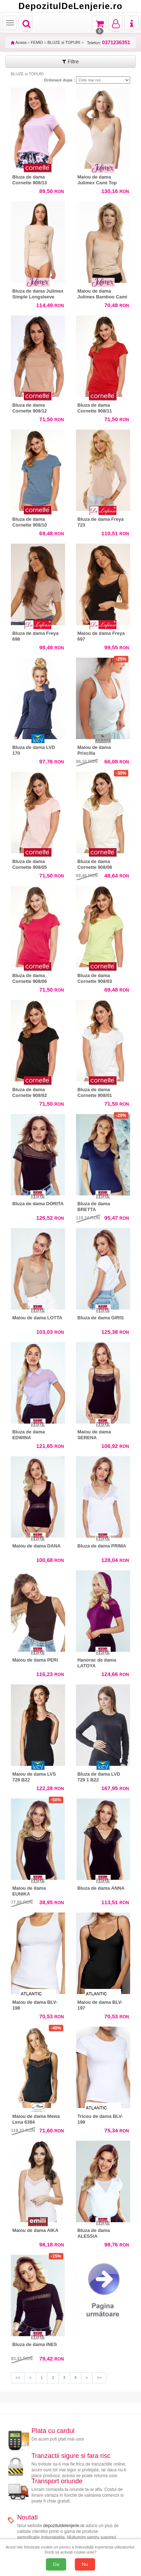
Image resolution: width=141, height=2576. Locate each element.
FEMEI (37, 42)
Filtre (70, 61)
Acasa (18, 42)
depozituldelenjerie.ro (63, 2525)
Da (56, 2564)
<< (18, 2377)
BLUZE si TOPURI (63, 42)
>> (99, 2377)
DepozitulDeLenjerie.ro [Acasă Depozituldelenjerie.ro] (70, 6)
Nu (85, 2564)
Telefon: (108, 42)
